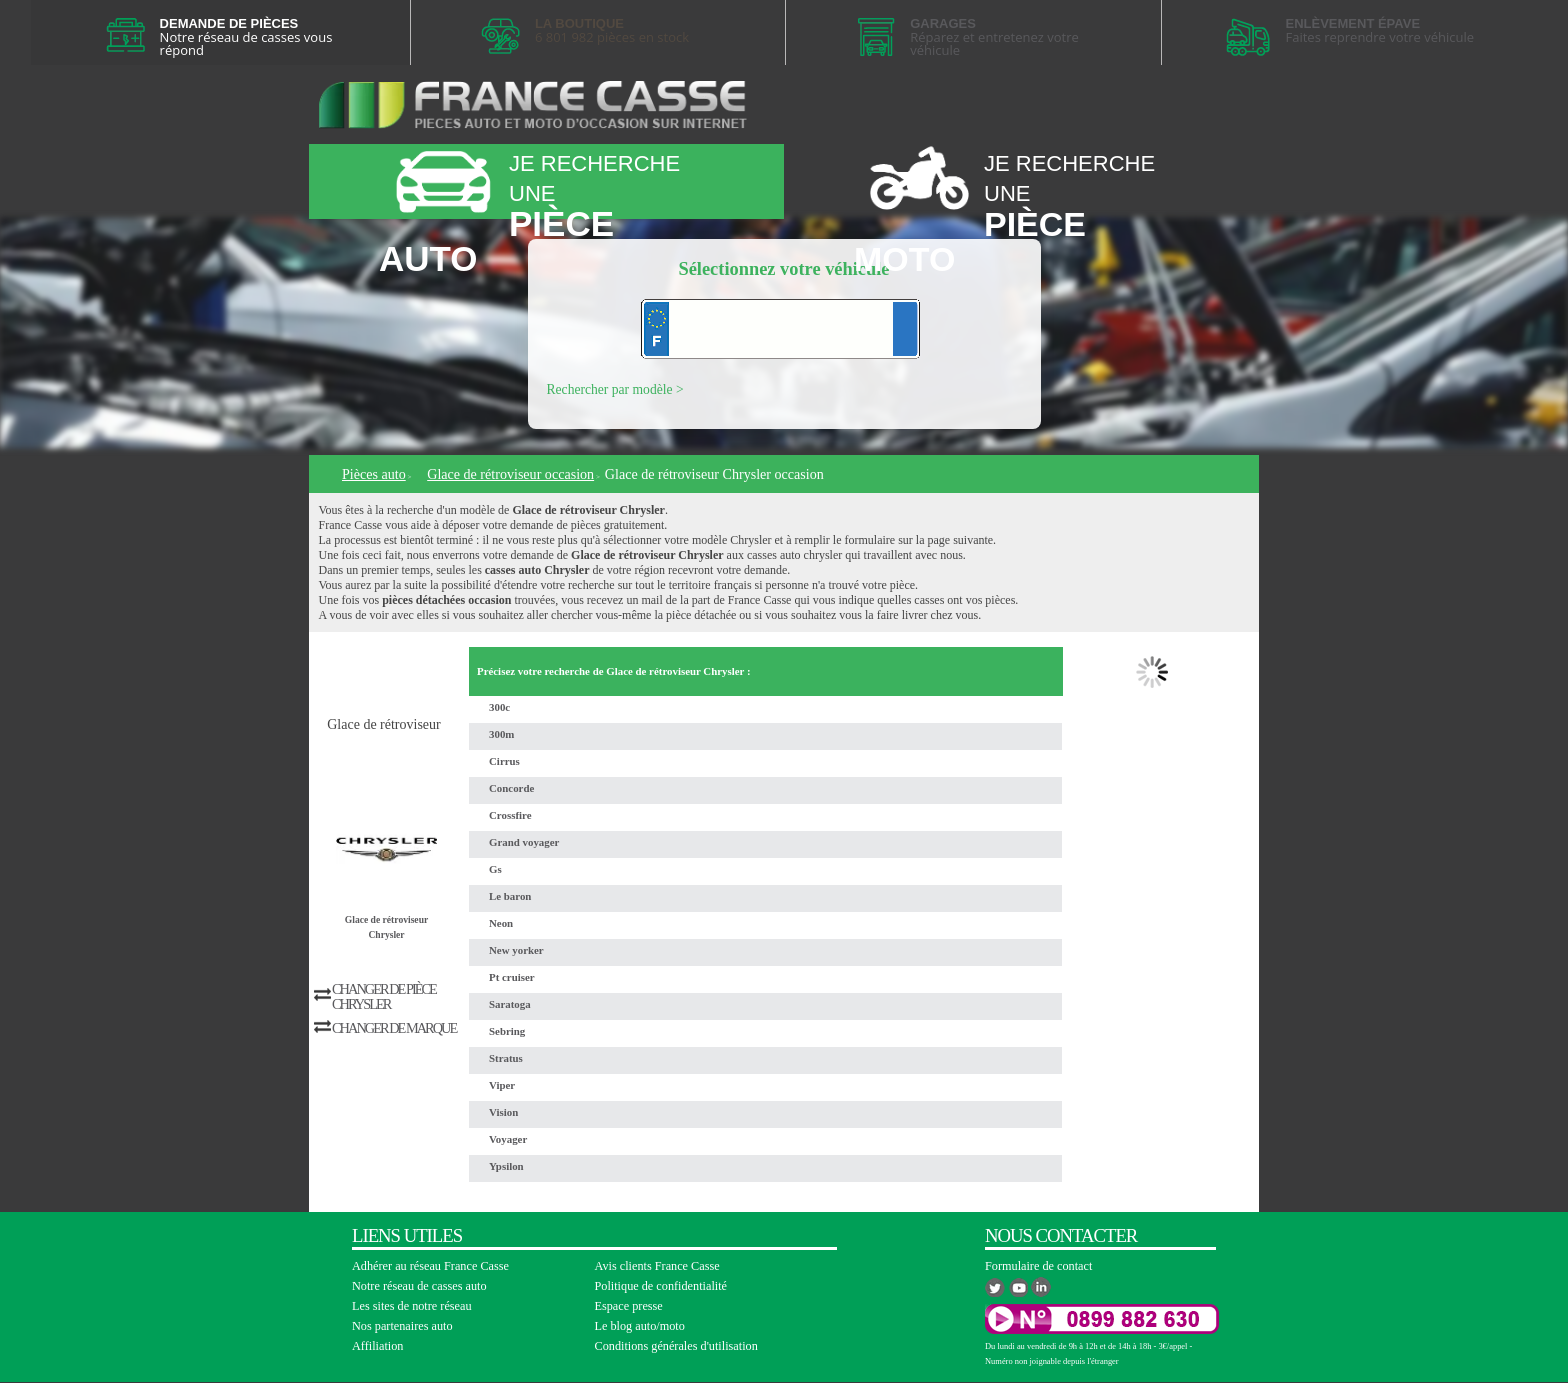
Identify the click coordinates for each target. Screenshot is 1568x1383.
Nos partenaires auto (402, 1326)
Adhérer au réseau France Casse (430, 1266)
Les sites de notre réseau (412, 1306)
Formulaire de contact (1038, 1266)
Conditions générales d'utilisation (676, 1346)
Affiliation (377, 1346)
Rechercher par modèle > (615, 389)
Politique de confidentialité (661, 1286)
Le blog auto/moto (640, 1326)
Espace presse (629, 1306)
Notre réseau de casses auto (419, 1286)
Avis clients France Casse (657, 1266)
